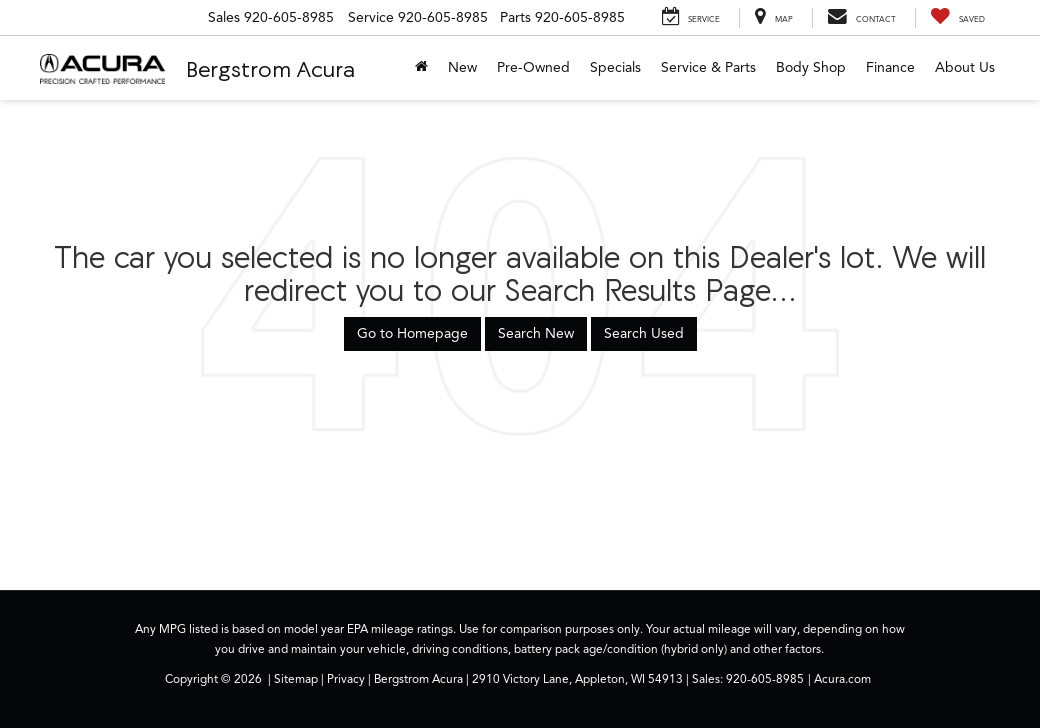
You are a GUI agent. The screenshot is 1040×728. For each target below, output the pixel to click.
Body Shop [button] (811, 67)
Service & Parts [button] (708, 67)
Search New (536, 333)
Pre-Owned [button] (533, 67)
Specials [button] (615, 67)
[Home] (421, 68)
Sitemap (296, 679)
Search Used (644, 333)
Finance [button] (890, 67)
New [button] (462, 67)
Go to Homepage (412, 333)
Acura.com (842, 679)
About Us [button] (965, 67)
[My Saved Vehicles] (957, 18)
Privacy (346, 679)
